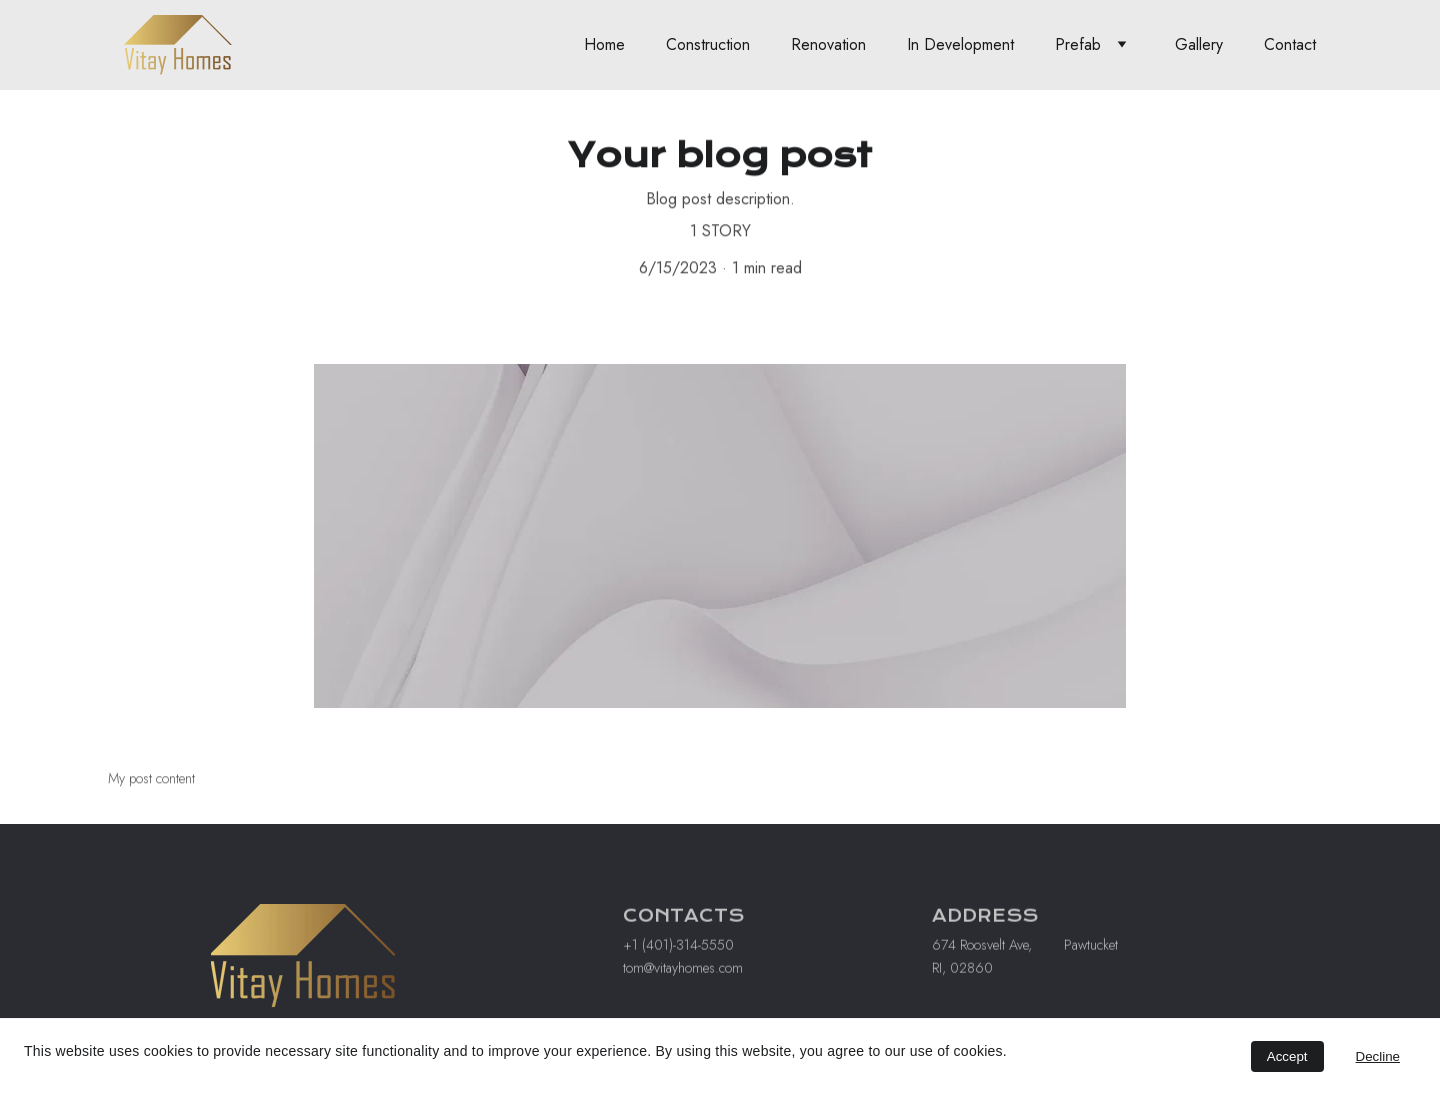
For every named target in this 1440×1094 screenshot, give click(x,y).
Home (604, 44)
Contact (1290, 44)
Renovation (828, 44)
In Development (960, 44)
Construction (708, 44)
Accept (1287, 1056)
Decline (1378, 1056)
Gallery (1199, 44)
